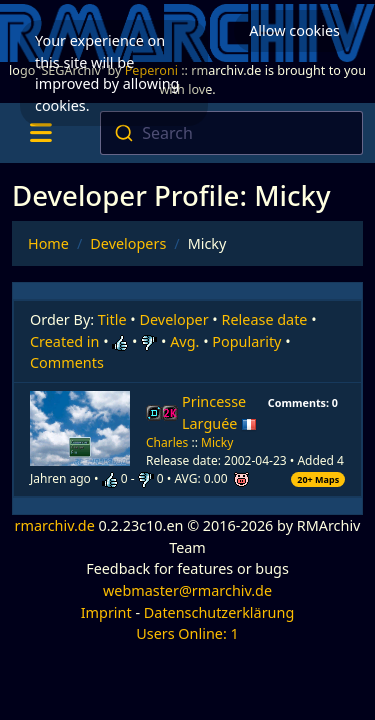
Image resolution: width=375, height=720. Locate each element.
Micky (217, 442)
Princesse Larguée (219, 412)
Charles (167, 442)
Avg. (184, 341)
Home (48, 243)
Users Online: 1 (187, 633)
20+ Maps (318, 479)
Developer (174, 319)
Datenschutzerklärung (219, 612)
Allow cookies (294, 30)
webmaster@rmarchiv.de (187, 590)
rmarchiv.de (55, 525)
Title (112, 319)
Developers (128, 243)
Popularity (246, 341)
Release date (265, 319)
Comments (67, 362)
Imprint (106, 612)
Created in (64, 341)
